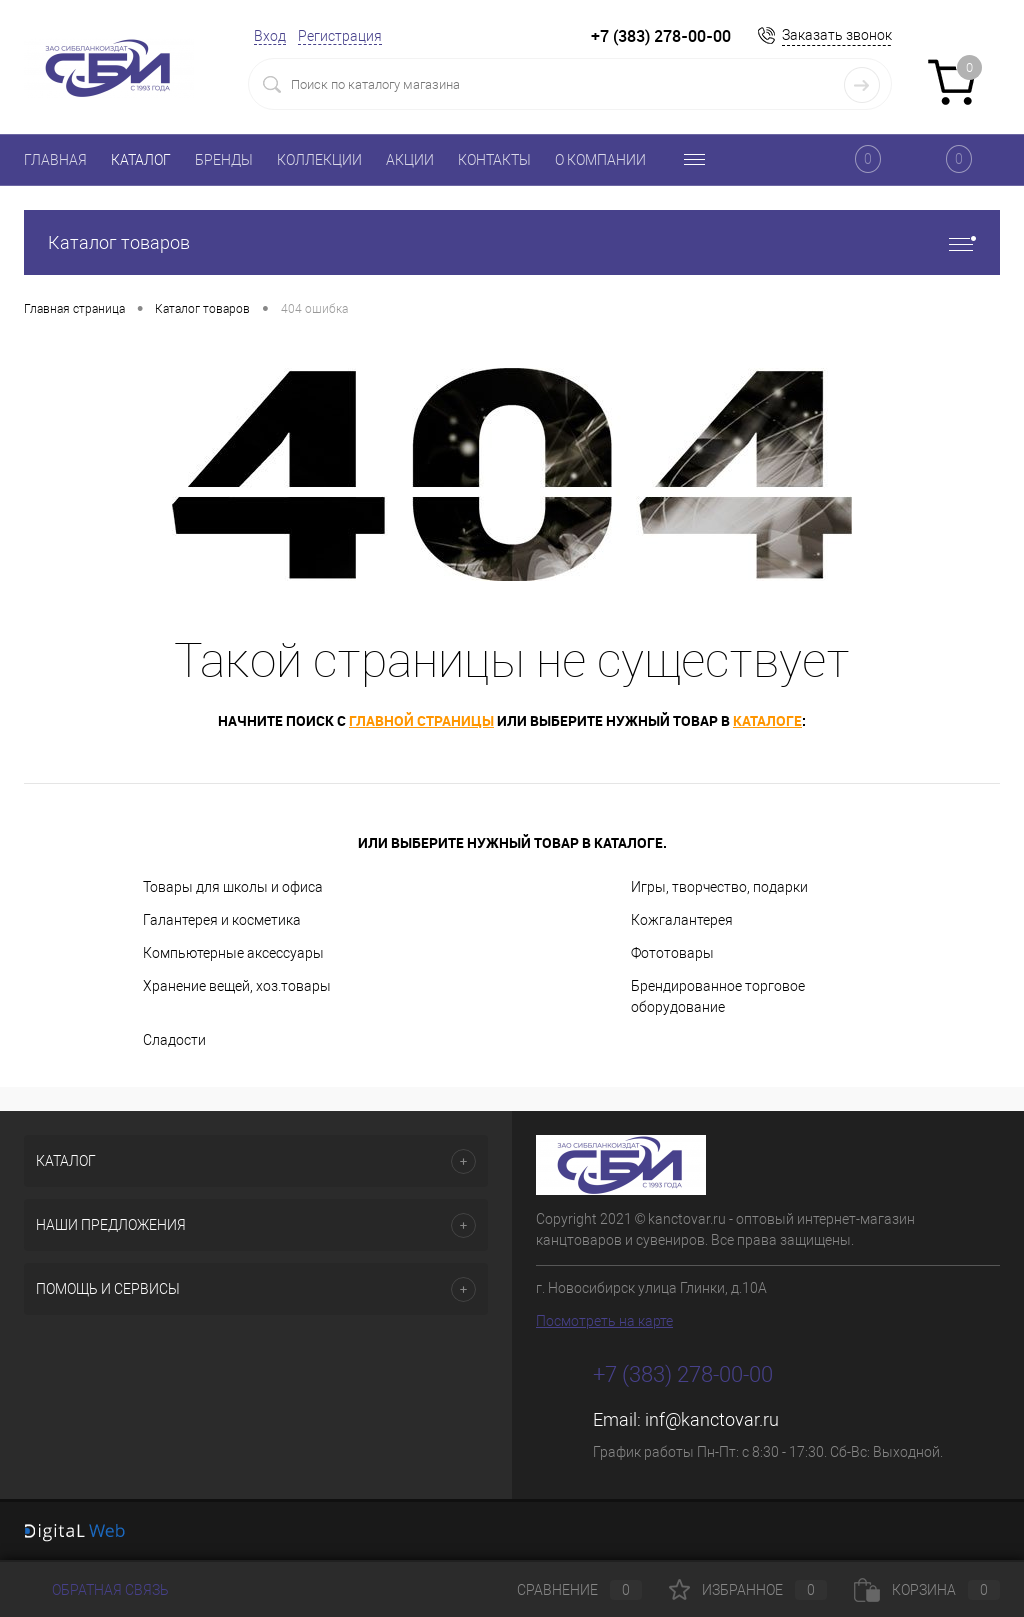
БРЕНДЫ (224, 160)
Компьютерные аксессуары (233, 953)
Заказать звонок (837, 35)
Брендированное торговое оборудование (718, 996)
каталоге (767, 720)
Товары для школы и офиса (233, 887)
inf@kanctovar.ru (712, 1419)
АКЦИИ (410, 160)
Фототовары (672, 953)
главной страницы (421, 720)
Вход (270, 36)
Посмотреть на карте (604, 1321)
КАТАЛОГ (141, 160)
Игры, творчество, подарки (719, 887)
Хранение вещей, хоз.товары (237, 986)
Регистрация (340, 36)
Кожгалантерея (682, 920)
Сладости (174, 1040)
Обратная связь (96, 1590)
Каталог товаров (512, 242)
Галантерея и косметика (222, 920)
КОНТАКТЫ (494, 160)
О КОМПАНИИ (600, 160)
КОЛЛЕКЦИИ (319, 160)
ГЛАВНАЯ (55, 160)
